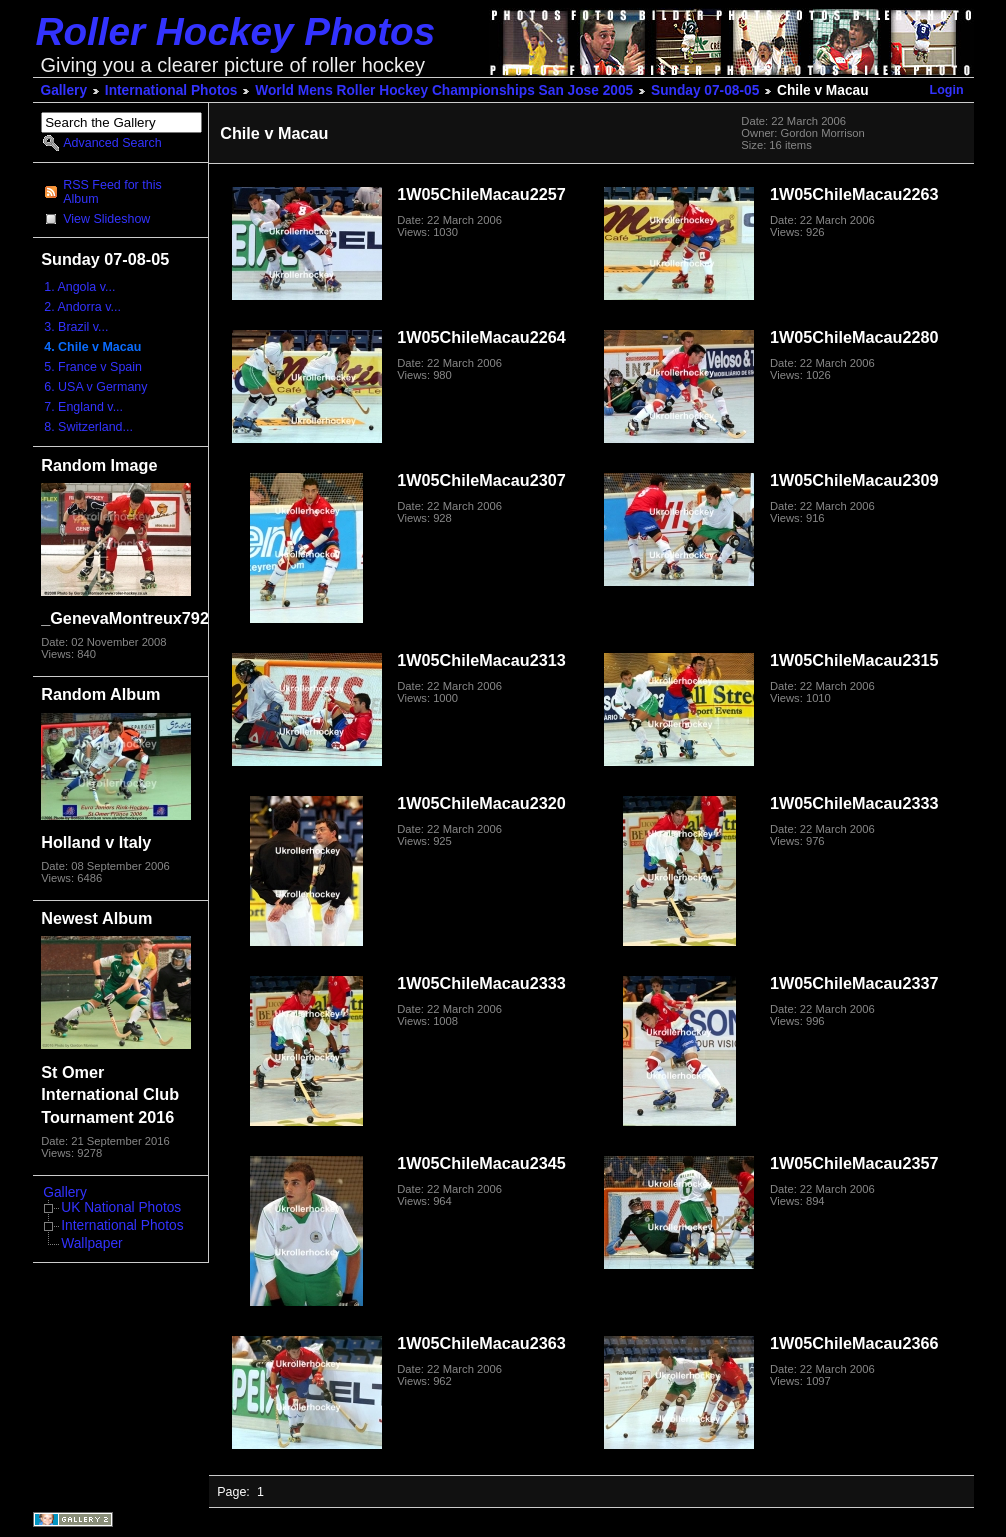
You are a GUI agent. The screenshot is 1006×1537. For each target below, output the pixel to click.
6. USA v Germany (95, 387)
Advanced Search (112, 143)
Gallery (64, 90)
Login (947, 90)
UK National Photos (121, 1207)
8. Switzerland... (88, 427)
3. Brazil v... (76, 327)
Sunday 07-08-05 (705, 90)
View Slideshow (106, 219)
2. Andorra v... (82, 307)
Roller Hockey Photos (236, 31)
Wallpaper (91, 1243)
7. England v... (83, 407)
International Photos (171, 90)
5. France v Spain (93, 367)
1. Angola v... (79, 287)
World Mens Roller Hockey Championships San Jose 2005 (444, 90)
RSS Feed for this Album (112, 192)
